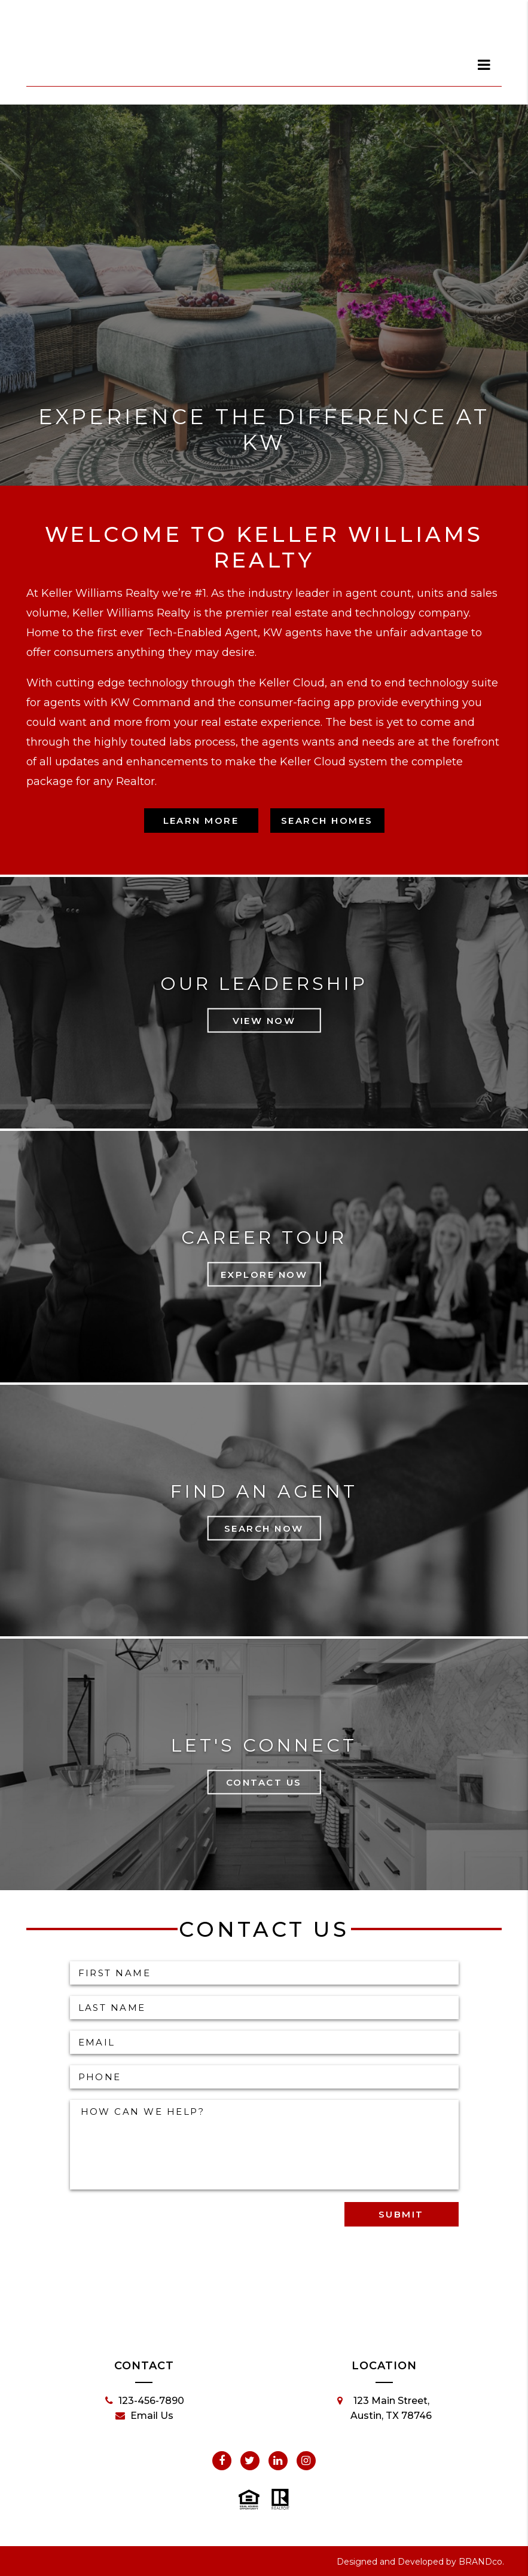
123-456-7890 (144, 2401)
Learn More (201, 820)
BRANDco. (481, 2561)
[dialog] (484, 64)
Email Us (144, 2416)
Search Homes (327, 820)
